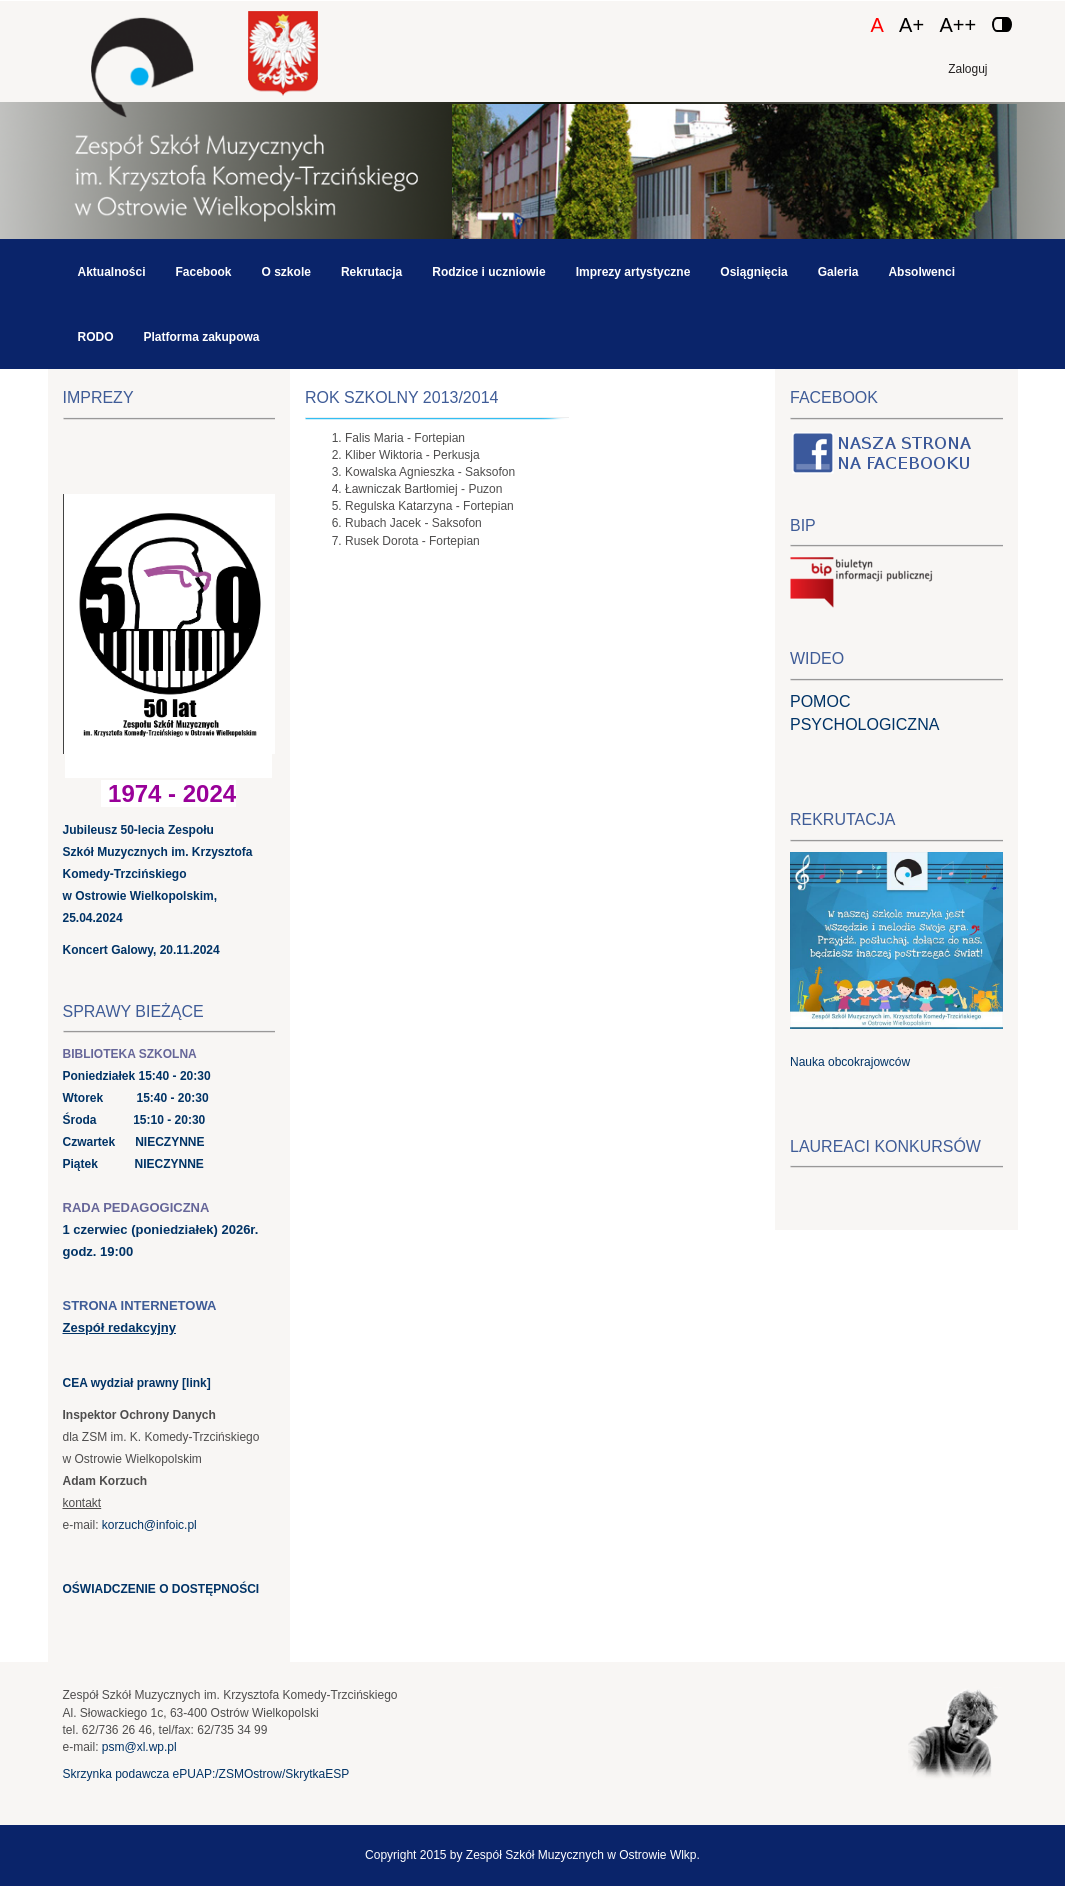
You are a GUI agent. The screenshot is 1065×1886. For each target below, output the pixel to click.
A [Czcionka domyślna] (876, 25)
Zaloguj (967, 69)
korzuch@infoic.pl (149, 1525)
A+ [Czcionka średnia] (911, 25)
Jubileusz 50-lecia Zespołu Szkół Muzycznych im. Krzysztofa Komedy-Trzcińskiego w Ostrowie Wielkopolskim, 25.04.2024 (158, 874)
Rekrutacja (371, 272)
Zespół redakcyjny (119, 1327)
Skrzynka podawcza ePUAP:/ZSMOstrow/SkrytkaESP (206, 1774)
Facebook (204, 272)
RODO (96, 337)
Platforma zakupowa (202, 337)
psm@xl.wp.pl (139, 1747)
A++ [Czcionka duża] (957, 25)
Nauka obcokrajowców (850, 1062)
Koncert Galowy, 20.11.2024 (141, 950)
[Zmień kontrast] (1002, 24)
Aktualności (112, 272)
